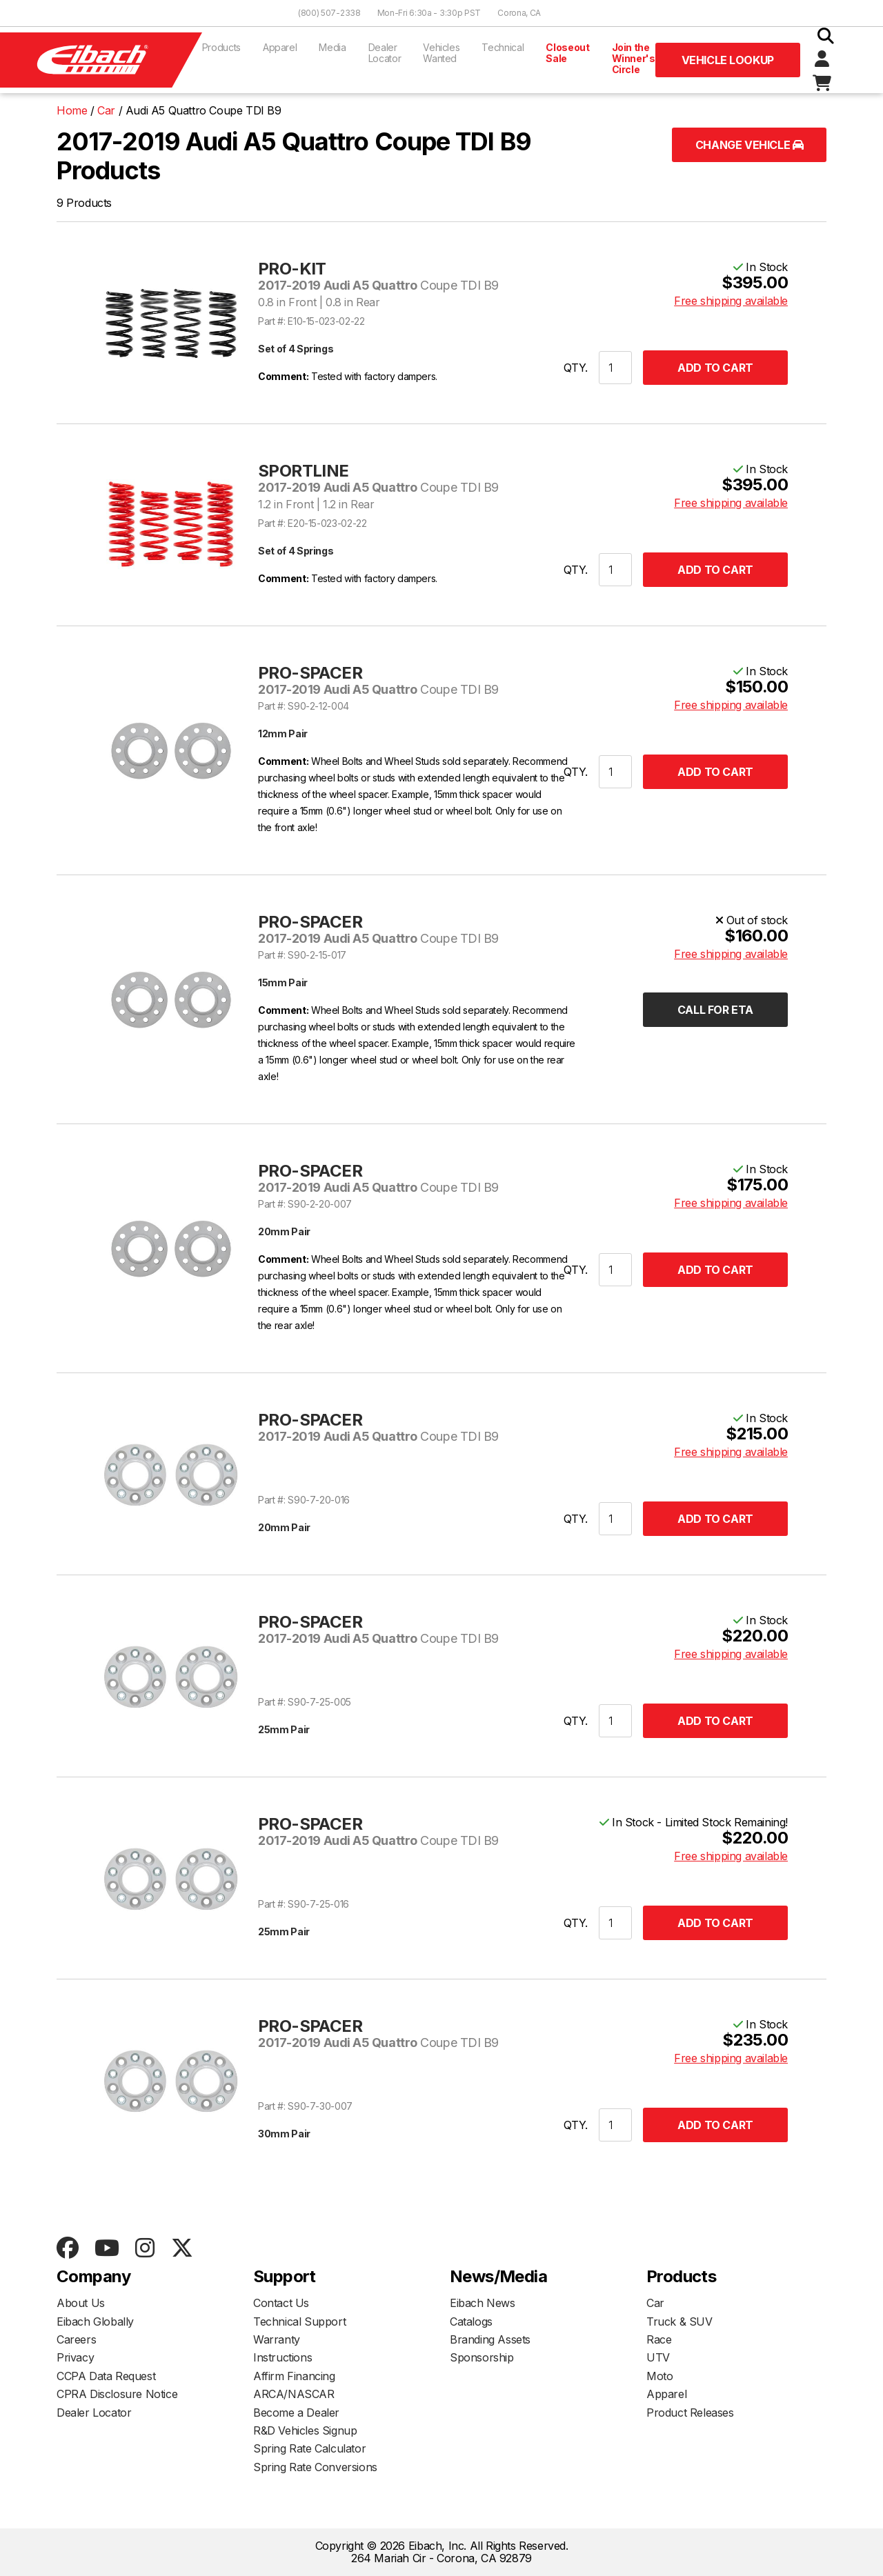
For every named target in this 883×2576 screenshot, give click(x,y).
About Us (81, 2303)
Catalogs (471, 2321)
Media (332, 47)
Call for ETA (715, 1010)
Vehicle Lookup (728, 60)
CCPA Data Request (106, 2376)
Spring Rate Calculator (309, 2448)
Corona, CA (519, 13)
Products (221, 47)
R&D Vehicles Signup (305, 2430)
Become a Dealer (296, 2412)
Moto (659, 2376)
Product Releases (690, 2412)
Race (658, 2339)
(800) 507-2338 (329, 13)
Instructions (282, 2357)
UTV (658, 2357)
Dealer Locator (384, 52)
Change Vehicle (749, 145)
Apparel (280, 47)
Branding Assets (490, 2339)
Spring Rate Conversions (315, 2467)
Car (655, 2303)
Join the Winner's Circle (633, 58)
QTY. (576, 367)
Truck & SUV (679, 2321)
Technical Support (299, 2321)
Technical (503, 47)
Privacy (75, 2357)
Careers (76, 2339)
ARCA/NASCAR (294, 2394)
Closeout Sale (567, 52)
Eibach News (482, 2303)
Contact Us (281, 2303)
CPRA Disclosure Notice (117, 2394)
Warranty (276, 2339)
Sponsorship (482, 2357)
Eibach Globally (95, 2321)
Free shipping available (731, 300)
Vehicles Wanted (441, 52)
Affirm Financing (294, 2376)
